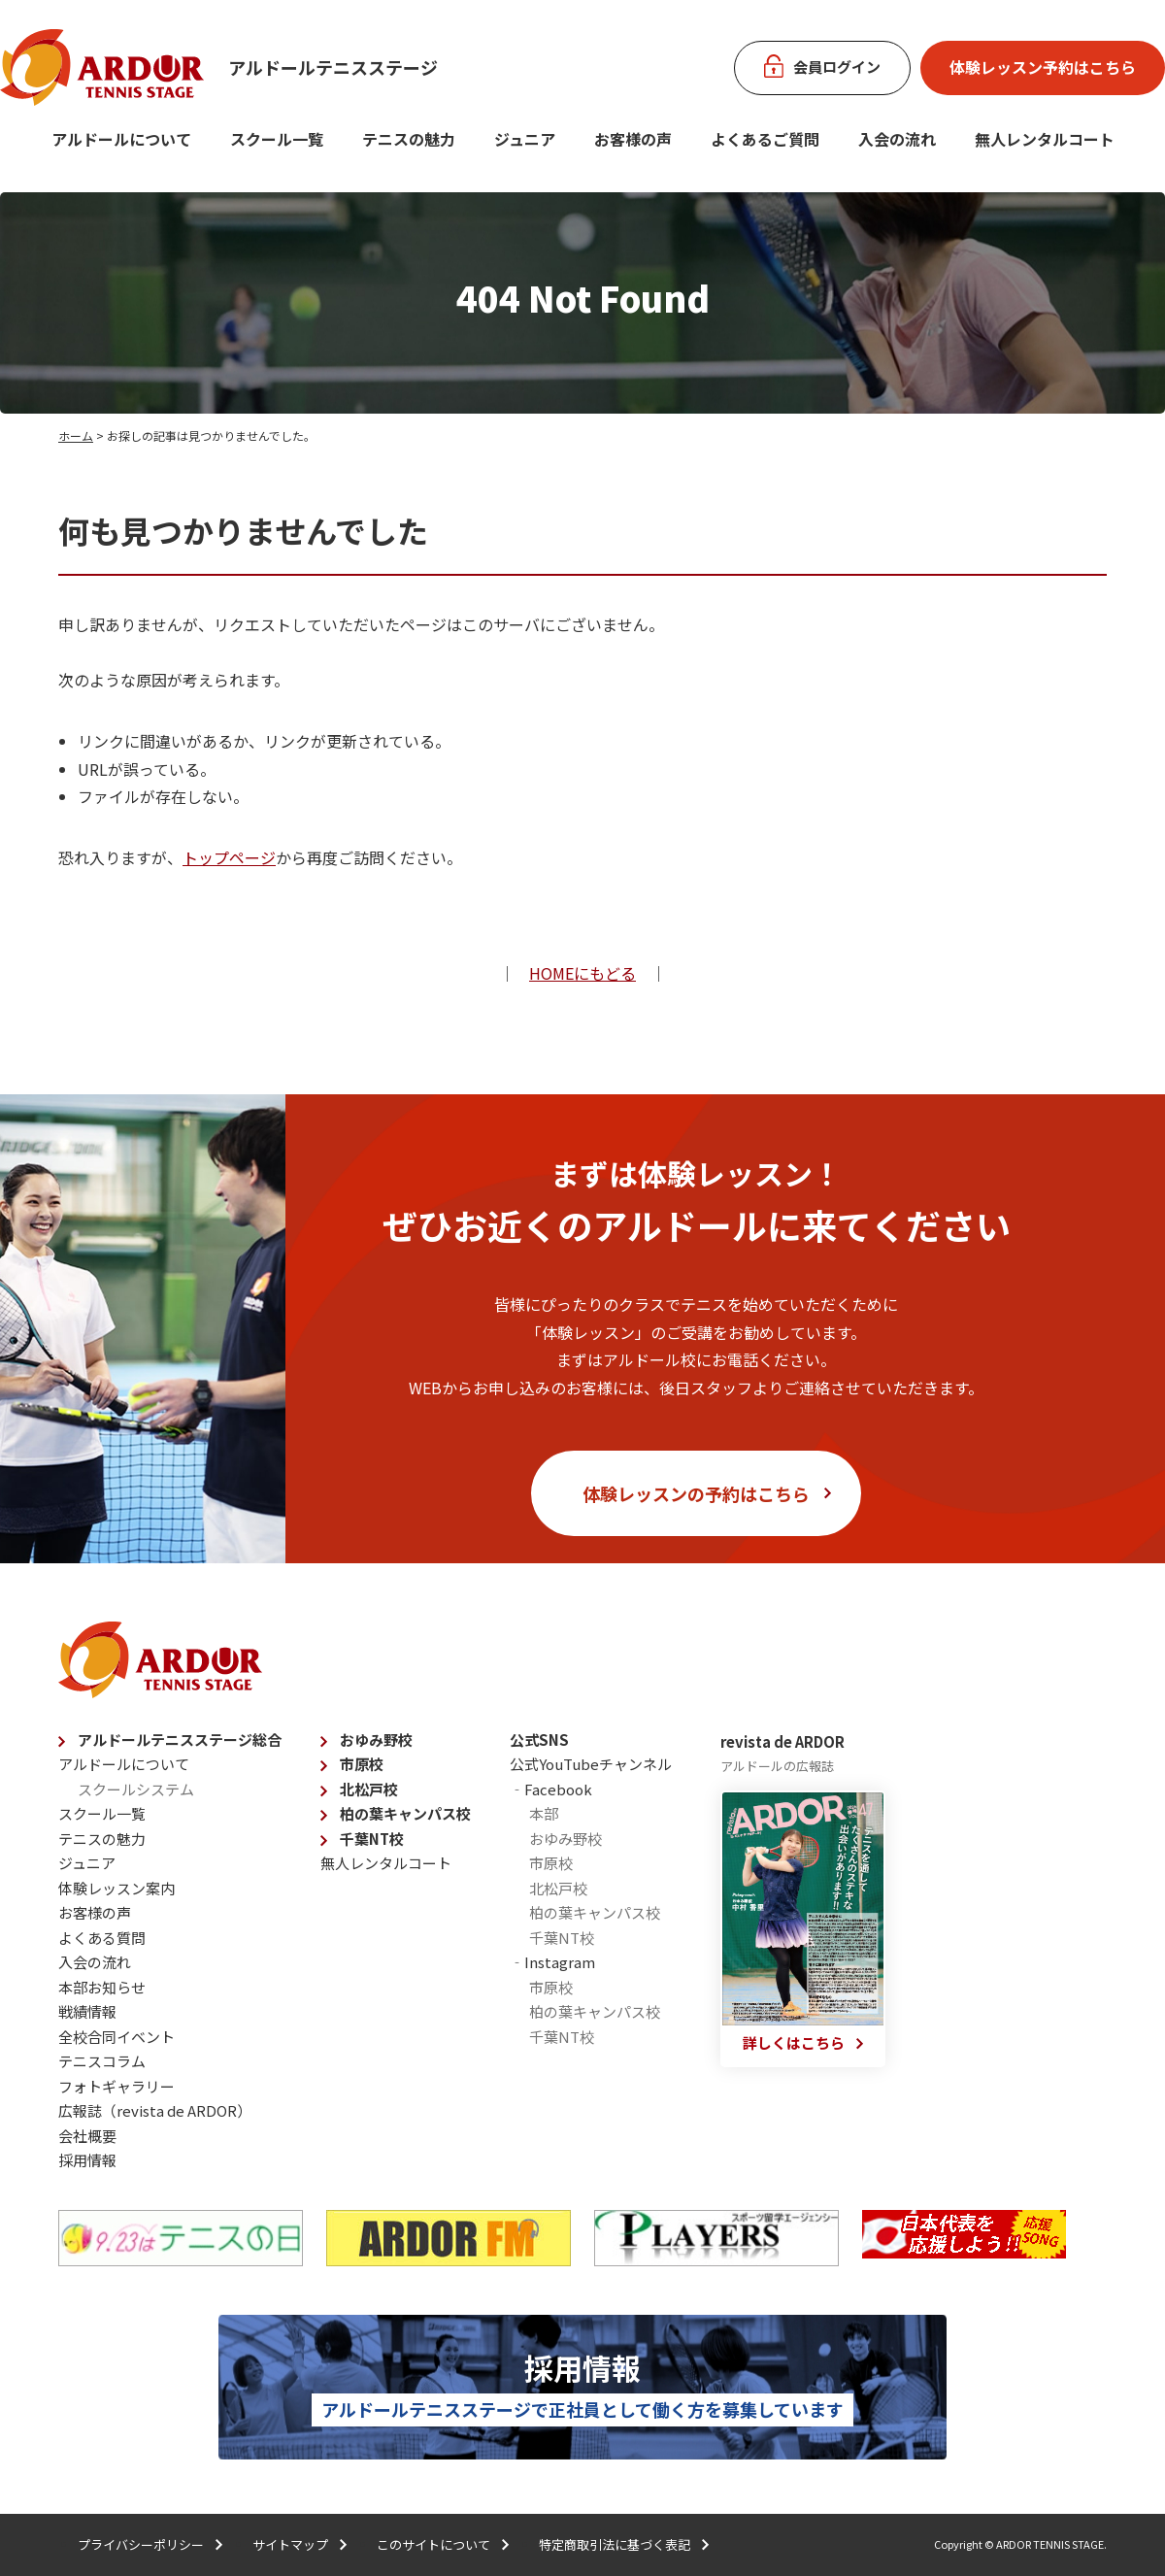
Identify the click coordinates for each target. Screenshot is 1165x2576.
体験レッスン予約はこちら (1042, 67)
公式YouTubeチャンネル (591, 1764)
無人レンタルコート (385, 1863)
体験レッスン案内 (116, 1888)
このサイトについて (433, 2544)
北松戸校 (369, 1789)
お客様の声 (633, 139)
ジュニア (524, 139)
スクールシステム (136, 1789)
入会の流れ (897, 139)
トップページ (229, 857)
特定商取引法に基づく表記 (614, 2544)
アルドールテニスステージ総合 (180, 1739)
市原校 (361, 1764)
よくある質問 (102, 1937)
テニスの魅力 (408, 139)
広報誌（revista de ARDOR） (154, 2110)
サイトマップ (290, 2544)
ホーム (75, 435)
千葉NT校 (372, 1838)
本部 (543, 1813)
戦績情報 (87, 2011)
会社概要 (87, 2135)
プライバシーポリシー (141, 2544)
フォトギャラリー (116, 2086)
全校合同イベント (116, 2036)
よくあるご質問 (765, 139)
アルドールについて (121, 139)
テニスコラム (102, 2061)
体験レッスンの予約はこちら (696, 1493)
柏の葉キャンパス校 (405, 1813)
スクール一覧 (276, 139)
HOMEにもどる (582, 973)
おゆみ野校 (376, 1739)
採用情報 (87, 2160)
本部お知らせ (102, 1987)
